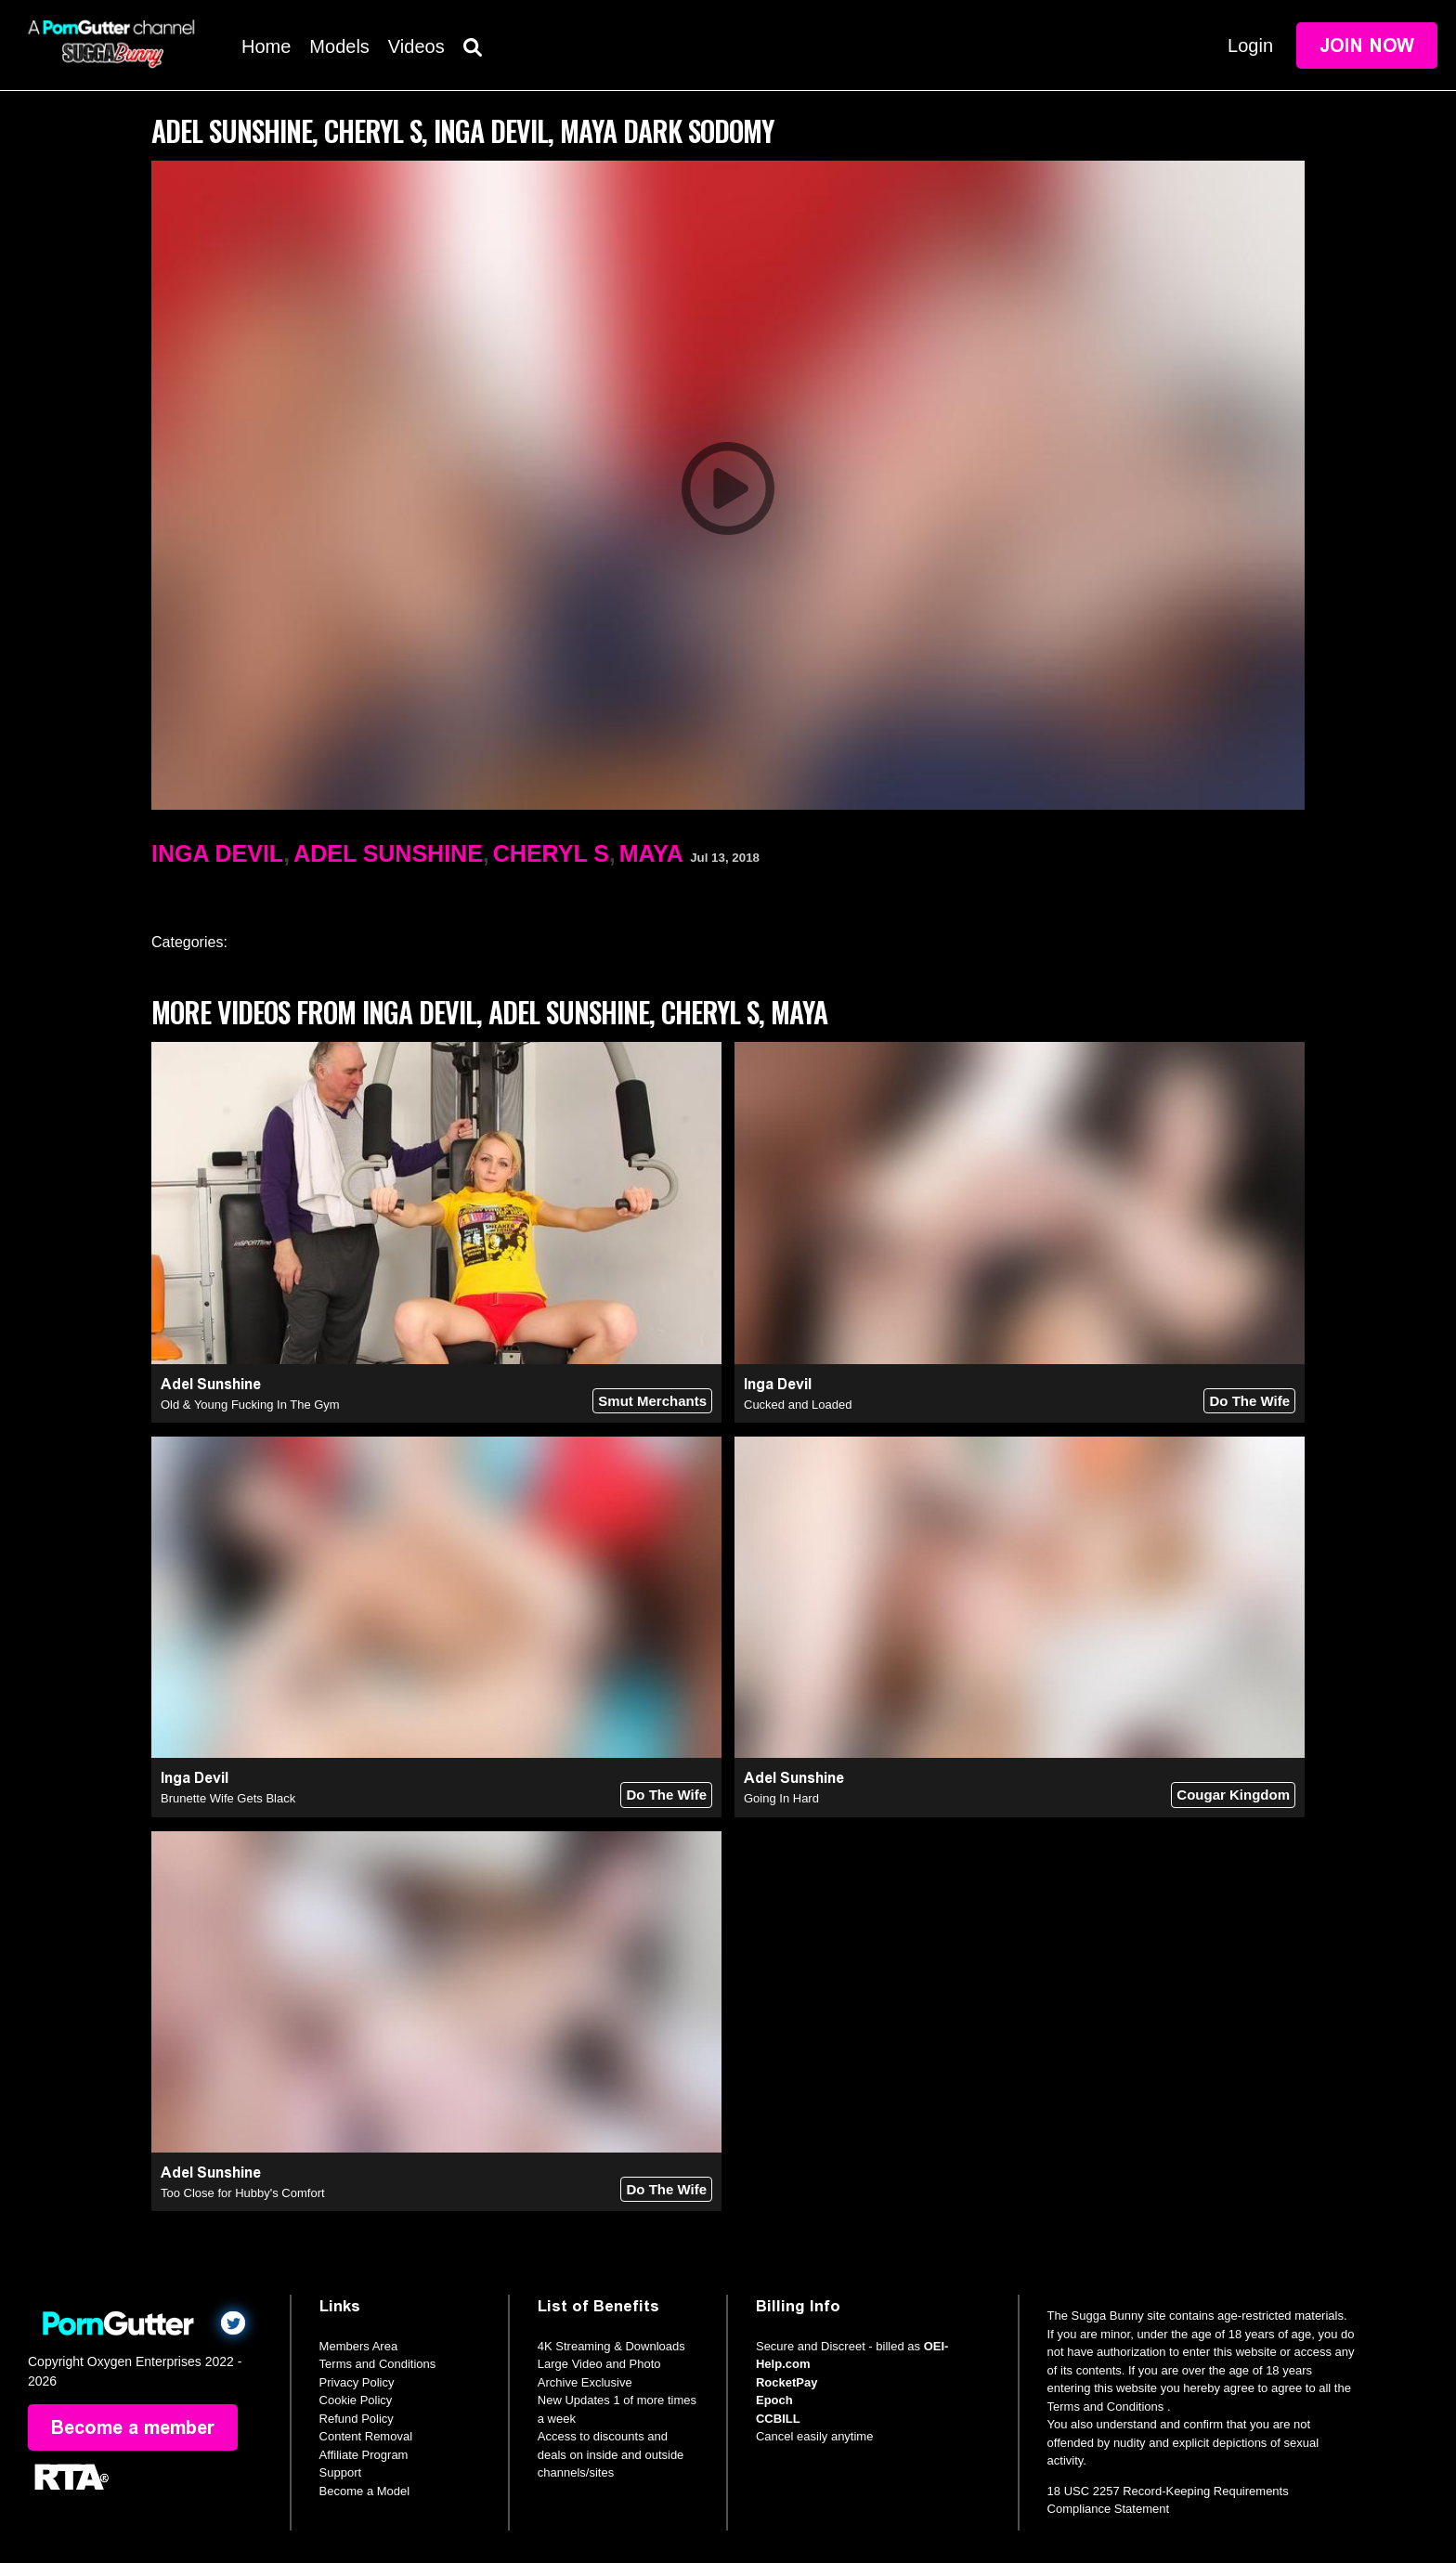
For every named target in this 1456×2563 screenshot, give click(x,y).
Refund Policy (356, 2419)
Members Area (358, 2346)
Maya (651, 853)
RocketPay (786, 2382)
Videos (416, 46)
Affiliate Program (364, 2455)
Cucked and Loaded (798, 1405)
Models (339, 46)
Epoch (774, 2400)
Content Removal (365, 2436)
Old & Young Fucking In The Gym (250, 1405)
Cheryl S (551, 853)
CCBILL (778, 2419)
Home (266, 46)
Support (340, 2472)
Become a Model (364, 2491)
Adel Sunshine (388, 853)
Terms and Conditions (377, 2364)
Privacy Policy (357, 2382)
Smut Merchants (652, 1401)
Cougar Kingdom (1233, 1794)
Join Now (1367, 45)
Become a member (132, 2427)
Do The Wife (1249, 1401)
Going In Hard (781, 1798)
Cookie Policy (356, 2400)
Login (1250, 45)
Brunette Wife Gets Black (228, 1798)
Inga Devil (217, 853)
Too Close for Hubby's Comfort (243, 2193)
